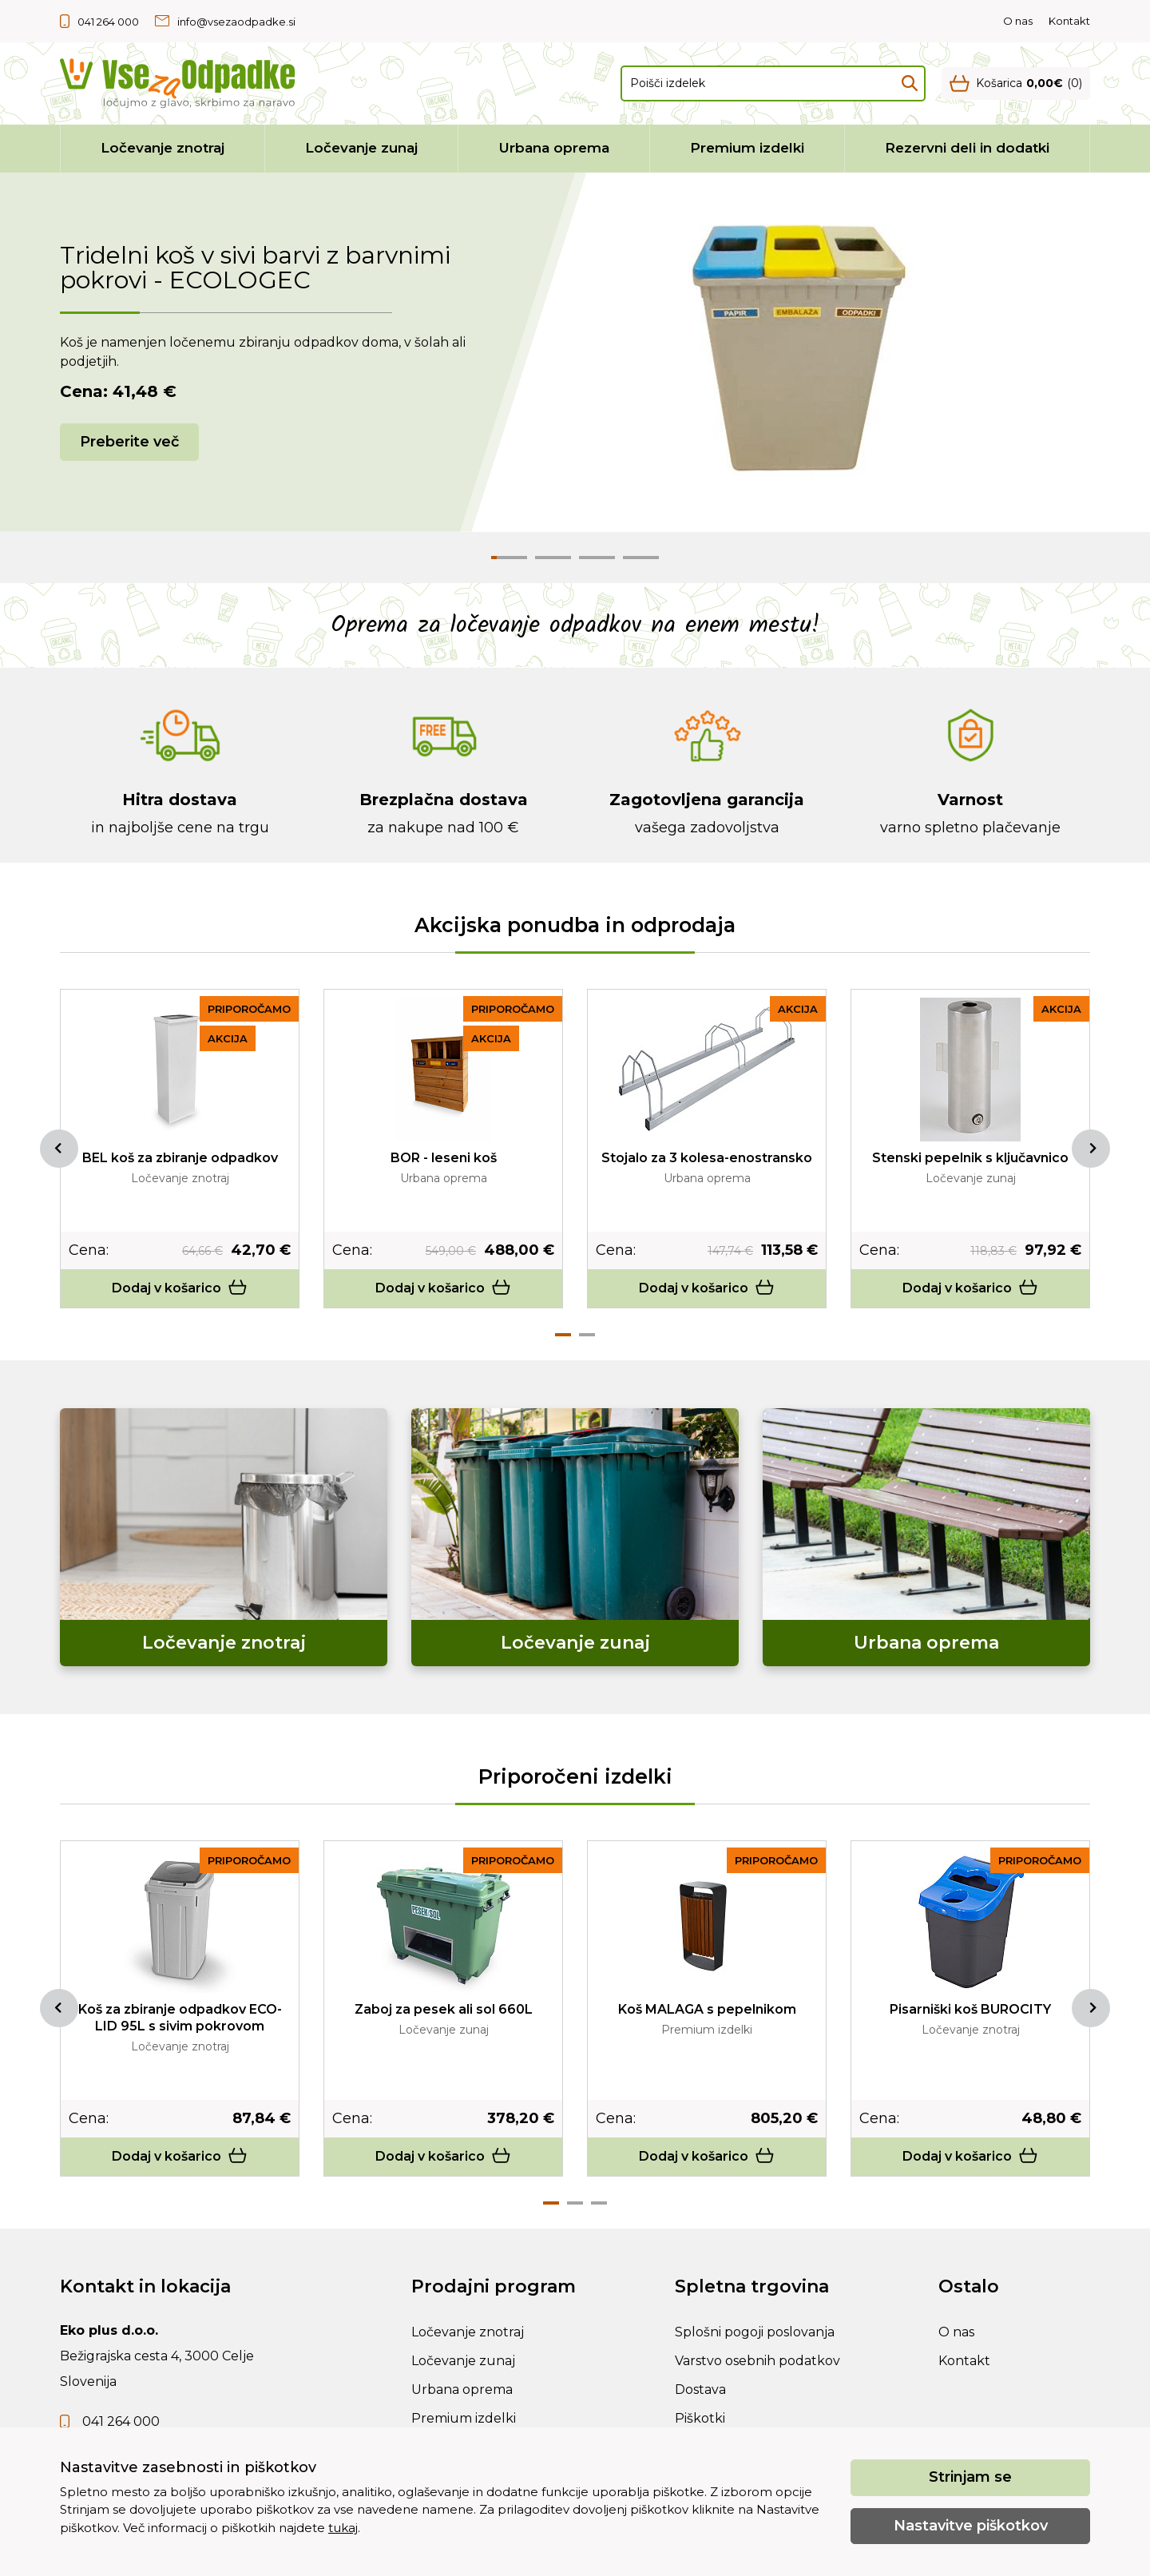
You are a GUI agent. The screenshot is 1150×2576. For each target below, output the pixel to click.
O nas (1018, 20)
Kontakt (1069, 20)
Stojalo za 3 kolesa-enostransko (706, 1157)
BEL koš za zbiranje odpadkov (180, 1157)
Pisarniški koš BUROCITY (970, 2009)
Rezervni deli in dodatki (967, 148)
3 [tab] (599, 2203)
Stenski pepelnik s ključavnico (970, 1157)
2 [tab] (587, 1334)
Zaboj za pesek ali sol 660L (444, 2009)
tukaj (343, 2527)
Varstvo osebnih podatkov (757, 2360)
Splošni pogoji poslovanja (755, 2332)
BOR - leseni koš (444, 1157)
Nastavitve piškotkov (971, 2525)
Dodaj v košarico (180, 1288)
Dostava (700, 2389)
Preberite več (129, 442)
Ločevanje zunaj (361, 148)
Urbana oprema (554, 148)
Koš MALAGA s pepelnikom (707, 2009)
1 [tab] (563, 1334)
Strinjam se (970, 2477)
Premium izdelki (747, 148)
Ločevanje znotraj (162, 148)
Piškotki (700, 2418)
